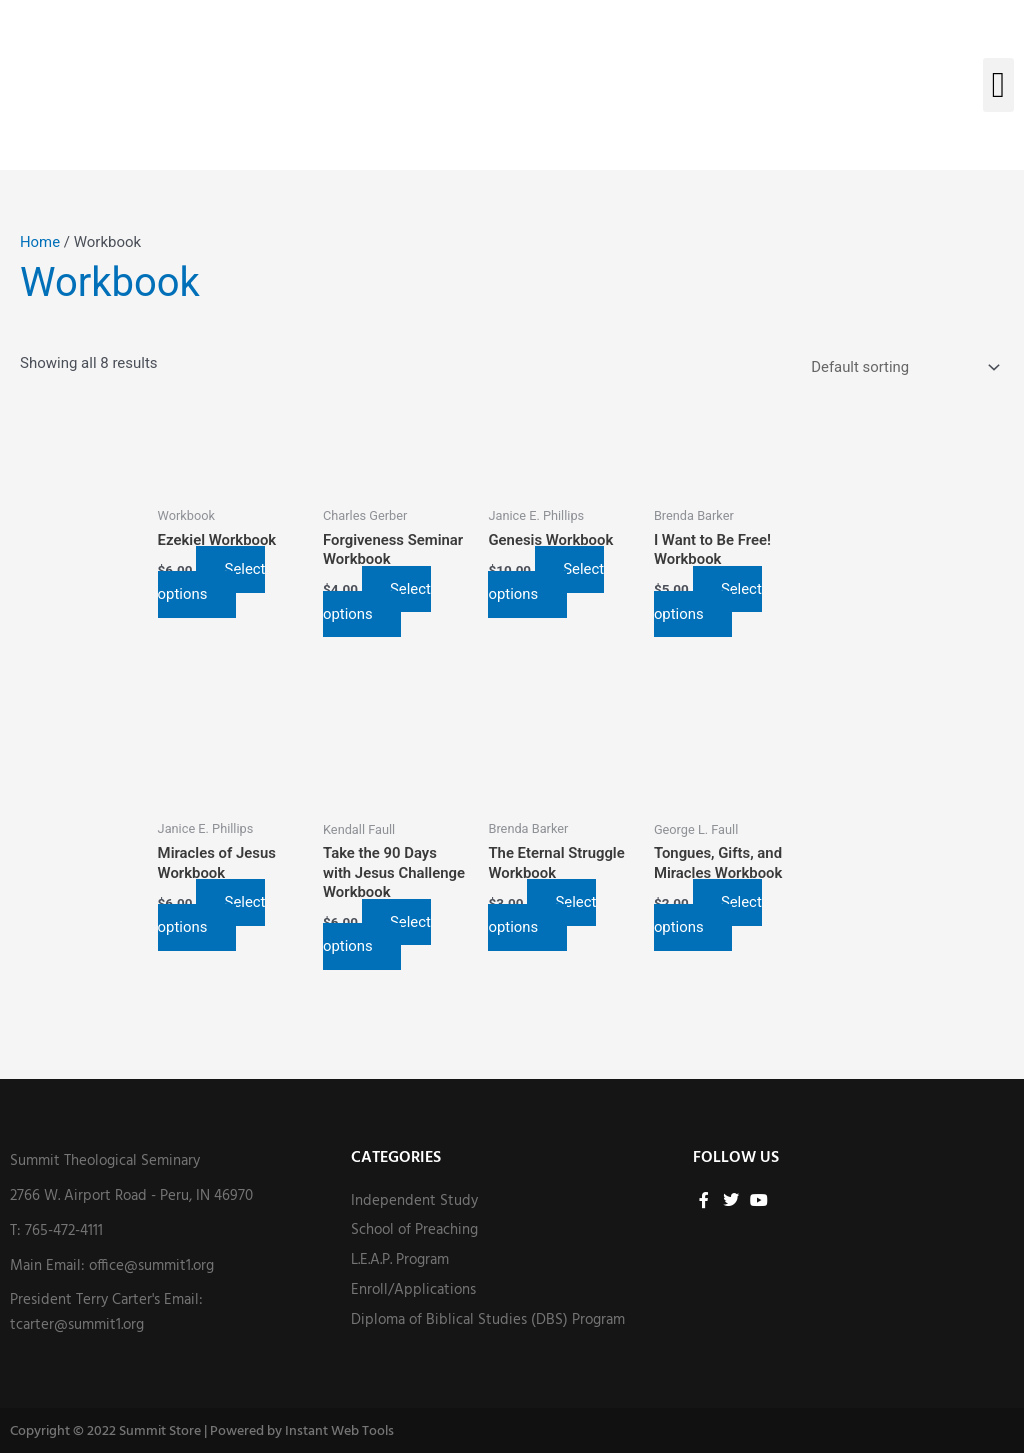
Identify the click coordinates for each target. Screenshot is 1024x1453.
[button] (998, 85)
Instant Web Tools (339, 1431)
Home (40, 242)
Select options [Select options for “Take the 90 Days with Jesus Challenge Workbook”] (378, 934)
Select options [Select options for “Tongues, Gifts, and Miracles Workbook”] (708, 915)
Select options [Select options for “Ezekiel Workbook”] (213, 582)
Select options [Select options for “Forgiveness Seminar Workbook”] (378, 601)
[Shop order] (901, 367)
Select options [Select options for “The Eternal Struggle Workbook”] (543, 915)
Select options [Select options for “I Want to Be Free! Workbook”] (708, 601)
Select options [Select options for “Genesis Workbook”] (547, 582)
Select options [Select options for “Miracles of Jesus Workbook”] (213, 915)
